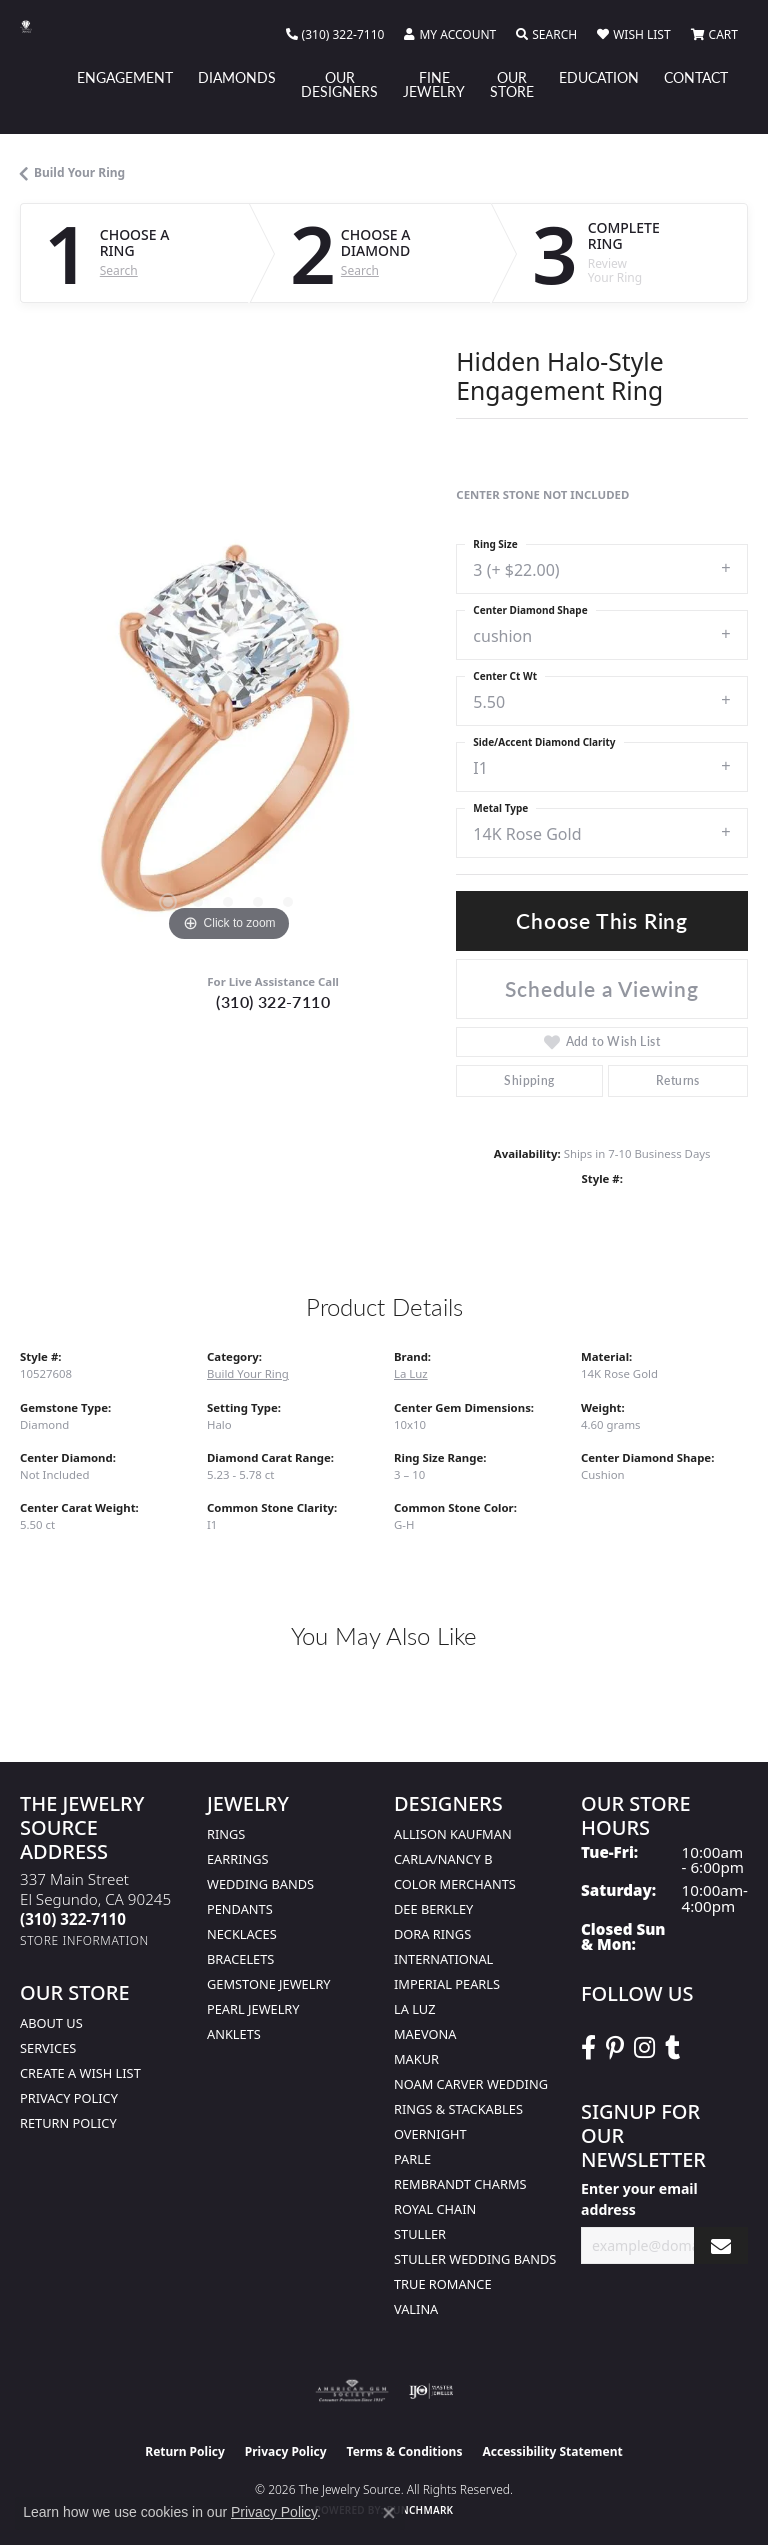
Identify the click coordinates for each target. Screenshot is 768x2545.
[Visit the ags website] (352, 2391)
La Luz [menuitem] (414, 2009)
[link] (335, 35)
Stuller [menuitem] (420, 2234)
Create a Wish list (80, 2073)
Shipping (529, 1080)
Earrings (238, 1859)
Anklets (234, 2034)
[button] (450, 35)
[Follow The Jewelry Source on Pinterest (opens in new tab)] (615, 2048)
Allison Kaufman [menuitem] (453, 1834)
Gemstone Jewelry (269, 1984)
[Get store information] (84, 1940)
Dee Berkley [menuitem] (433, 1909)
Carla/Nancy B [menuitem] (443, 1859)
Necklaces (242, 1934)
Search (119, 271)
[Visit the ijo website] (431, 2391)
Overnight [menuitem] (430, 2134)
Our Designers (339, 84)
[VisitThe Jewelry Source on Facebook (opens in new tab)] (588, 2048)
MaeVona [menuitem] (425, 2034)
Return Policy (68, 2123)
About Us (51, 2023)
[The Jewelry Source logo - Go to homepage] (36, 26)
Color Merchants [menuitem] (455, 1884)
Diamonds (237, 77)
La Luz (411, 1373)
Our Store (512, 84)
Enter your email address (639, 2199)
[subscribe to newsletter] (721, 2245)
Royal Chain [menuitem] (435, 2209)
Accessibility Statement (552, 2451)
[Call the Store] (73, 1919)
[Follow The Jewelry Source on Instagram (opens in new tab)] (644, 2048)
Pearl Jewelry (253, 2009)
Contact (696, 77)
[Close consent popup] (389, 2513)
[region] (228, 738)
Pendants (240, 1909)
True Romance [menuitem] (443, 2284)
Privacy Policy (69, 2098)
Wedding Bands (260, 1884)
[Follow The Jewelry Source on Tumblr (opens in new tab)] (672, 2048)
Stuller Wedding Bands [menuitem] (475, 2259)
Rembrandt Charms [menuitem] (460, 2184)
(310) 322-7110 (273, 1001)
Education (599, 77)
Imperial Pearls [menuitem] (447, 1984)
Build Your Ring (79, 172)
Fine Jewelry (434, 84)
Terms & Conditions (405, 2451)
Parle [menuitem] (412, 2159)
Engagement (125, 77)
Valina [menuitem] (416, 2309)
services (48, 2048)
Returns (678, 1080)
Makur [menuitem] (416, 2059)
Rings (226, 1834)
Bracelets (240, 1959)
